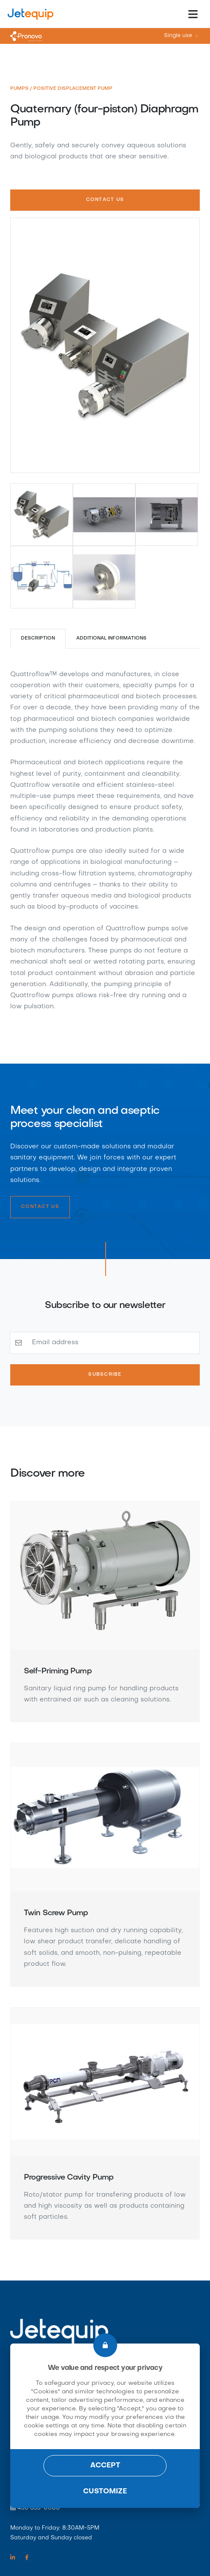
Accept (105, 2465)
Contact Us (105, 200)
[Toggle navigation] (193, 14)
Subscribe (105, 1374)
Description (38, 638)
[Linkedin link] (12, 2558)
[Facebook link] (27, 2558)
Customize (105, 2491)
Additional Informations (112, 638)
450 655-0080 (38, 2508)
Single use (178, 36)
